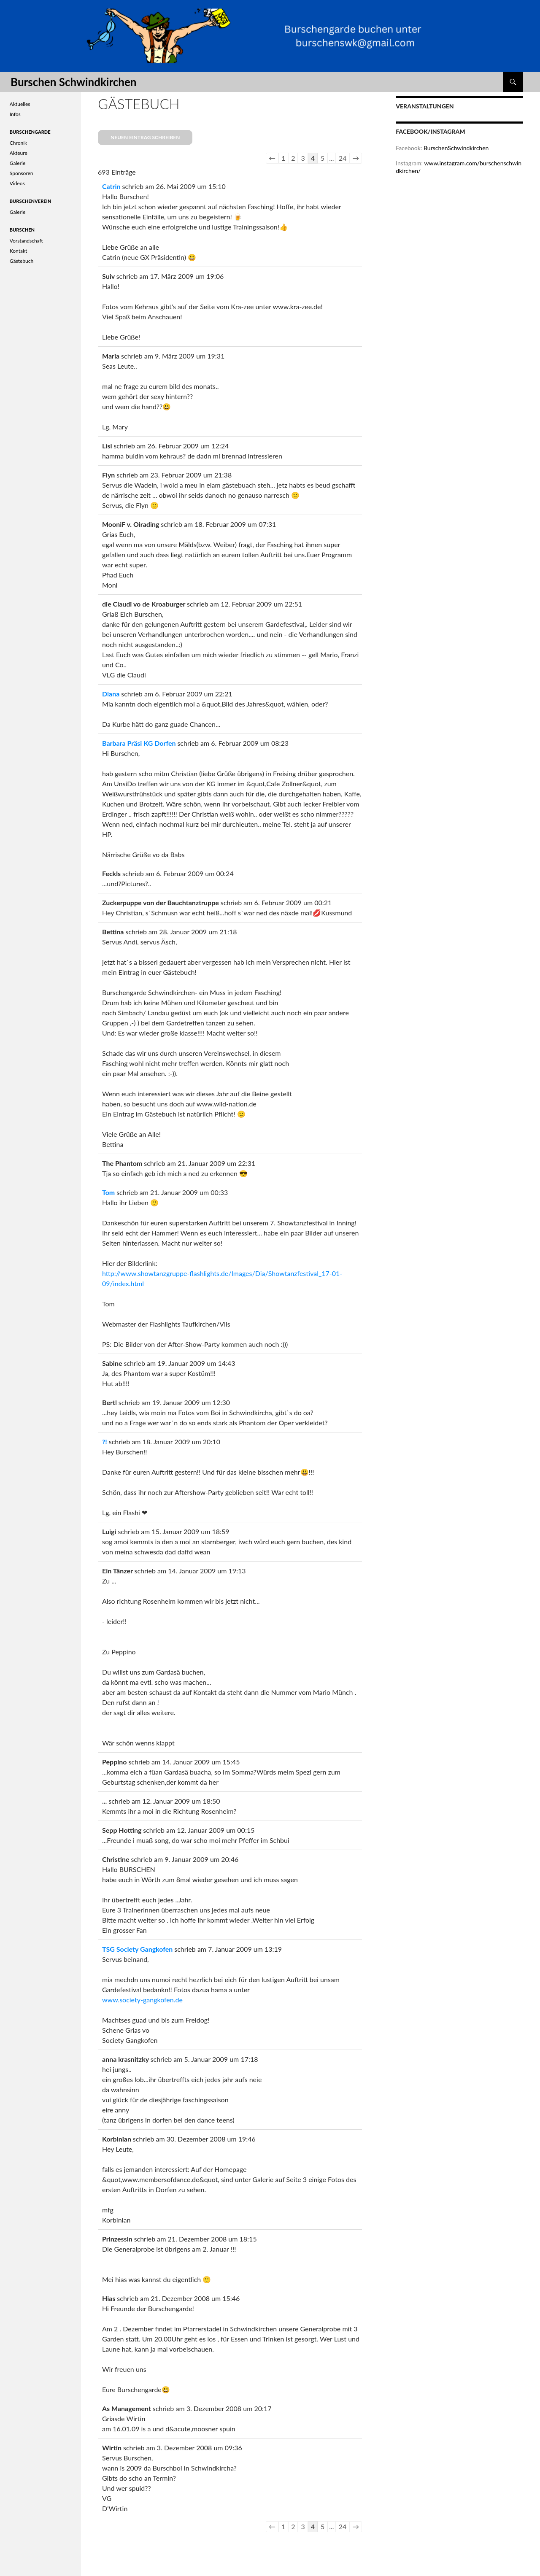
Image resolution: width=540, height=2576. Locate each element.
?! (104, 1442)
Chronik (18, 143)
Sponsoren (21, 173)
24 (343, 158)
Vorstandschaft (26, 240)
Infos (15, 114)
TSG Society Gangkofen (137, 1949)
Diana (110, 694)
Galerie (17, 163)
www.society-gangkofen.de (142, 2000)
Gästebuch (21, 261)
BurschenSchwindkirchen (456, 147)
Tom (108, 1192)
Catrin (111, 186)
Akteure (18, 153)
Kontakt (18, 251)
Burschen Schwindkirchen (73, 82)
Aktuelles (20, 104)
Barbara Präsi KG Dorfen (139, 743)
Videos (17, 183)
